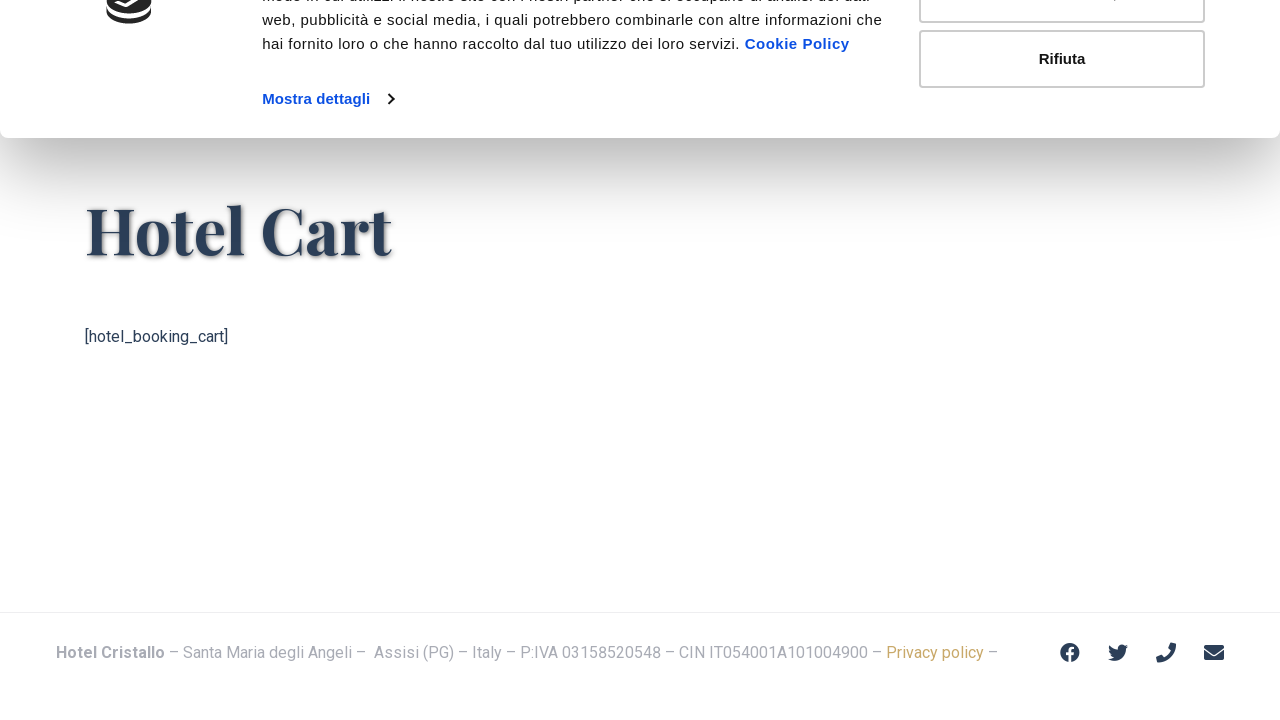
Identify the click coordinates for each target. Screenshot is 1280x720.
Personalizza (1062, 118)
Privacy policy (935, 652)
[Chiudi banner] (1249, 31)
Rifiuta (1062, 183)
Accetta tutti (1062, 52)
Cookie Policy (797, 168)
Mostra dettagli (316, 223)
